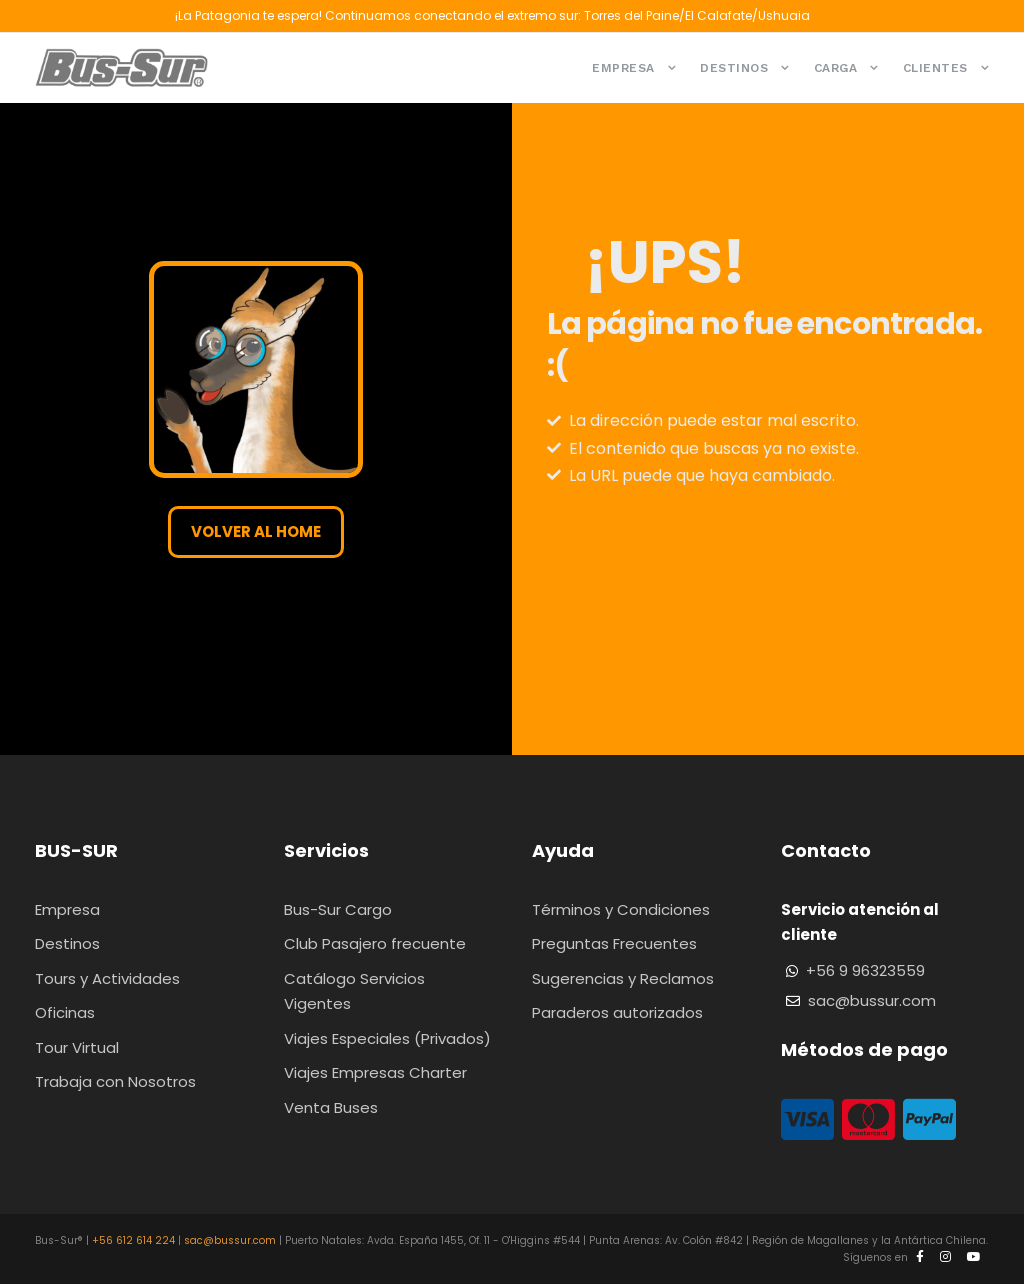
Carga (836, 68)
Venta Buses (331, 1107)
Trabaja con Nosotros (115, 1081)
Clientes (935, 68)
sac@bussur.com (872, 1000)
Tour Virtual (77, 1047)
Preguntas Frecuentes (614, 943)
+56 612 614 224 (133, 1240)
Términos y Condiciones (621, 909)
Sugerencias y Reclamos (623, 978)
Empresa (623, 68)
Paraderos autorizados (617, 1012)
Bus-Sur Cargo (338, 909)
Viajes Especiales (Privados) (387, 1038)
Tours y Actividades (107, 978)
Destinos (734, 68)
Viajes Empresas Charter (375, 1072)
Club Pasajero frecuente (375, 943)
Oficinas (65, 1012)
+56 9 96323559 (865, 970)
